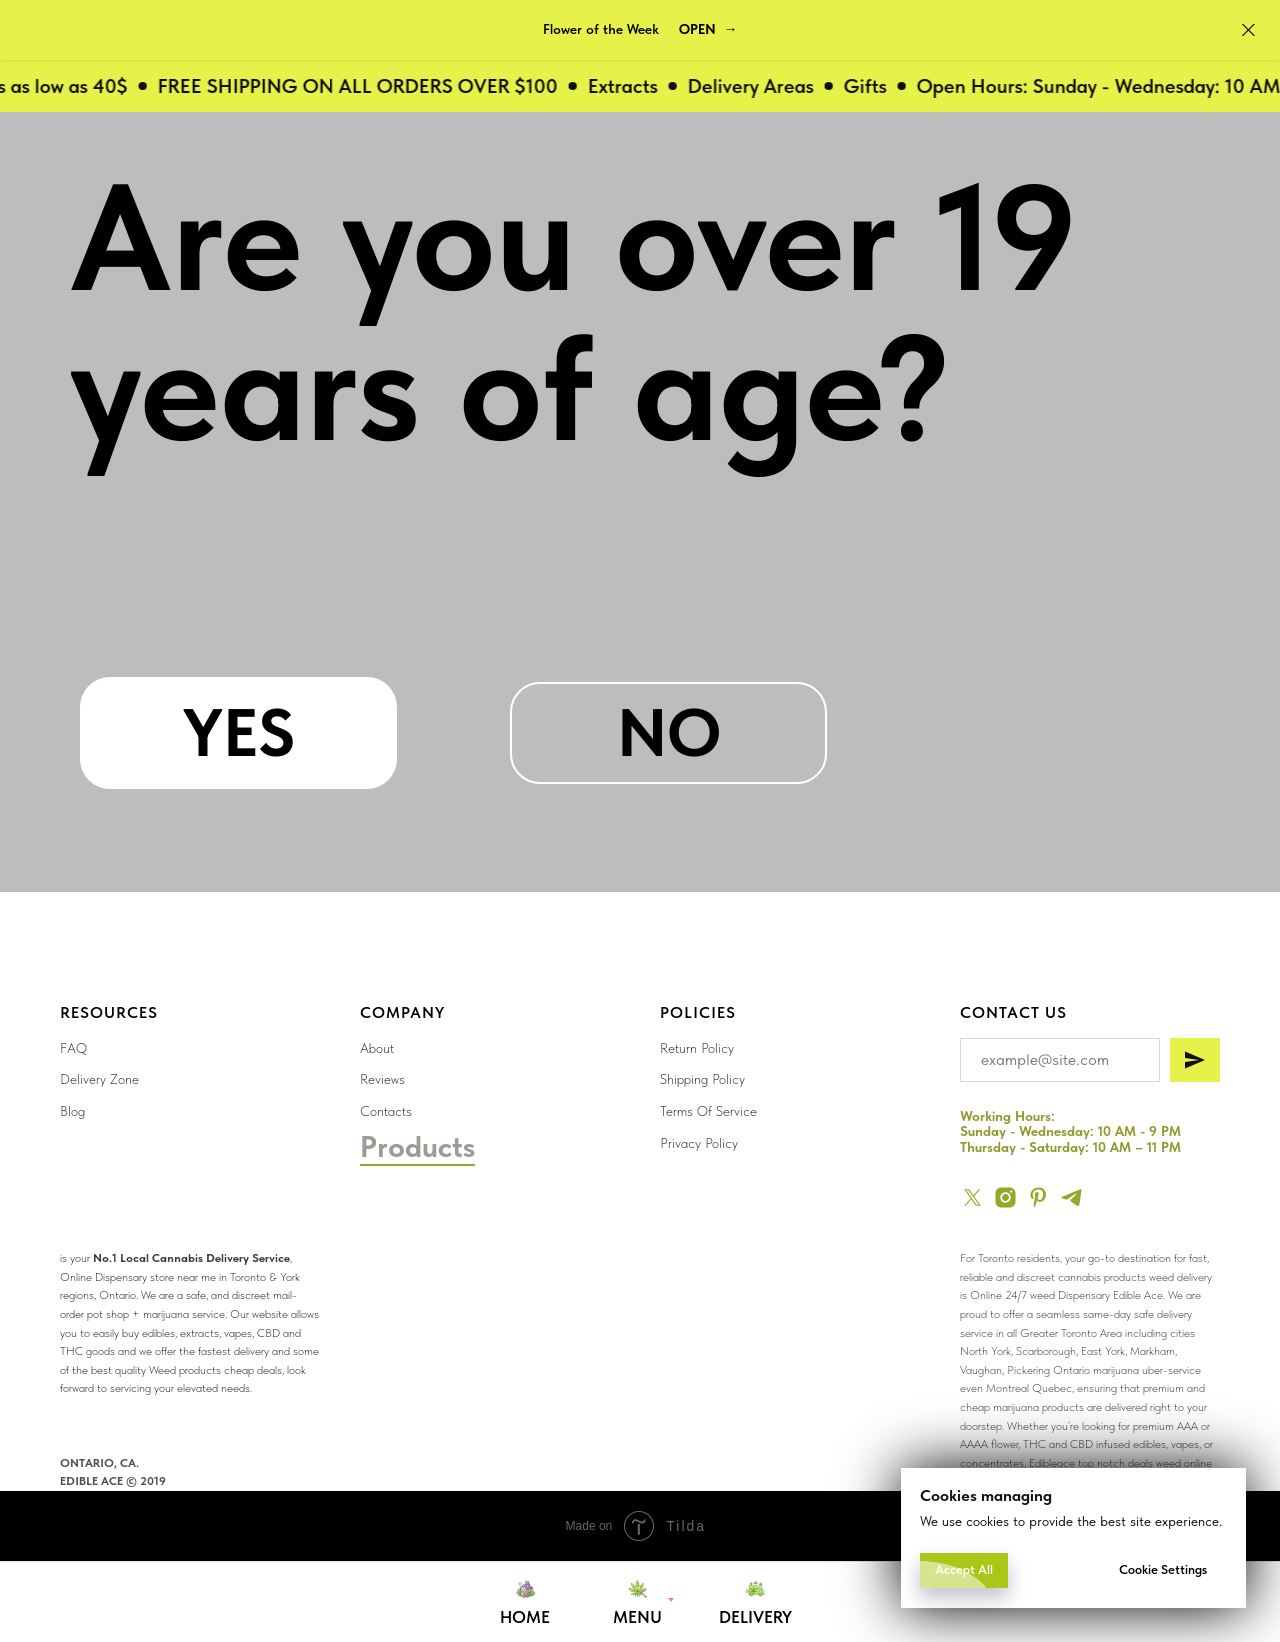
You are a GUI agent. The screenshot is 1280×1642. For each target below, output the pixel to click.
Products (417, 1146)
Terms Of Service (708, 1111)
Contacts (386, 1111)
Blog (72, 1111)
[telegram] (1071, 1197)
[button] (708, 30)
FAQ (73, 1048)
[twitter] (972, 1197)
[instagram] (1005, 1197)
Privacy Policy (699, 1143)
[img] (703, 1321)
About (377, 1048)
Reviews (382, 1079)
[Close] (1248, 30)
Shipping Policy (702, 1079)
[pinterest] (1038, 1197)
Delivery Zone (99, 1079)
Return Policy (697, 1048)
